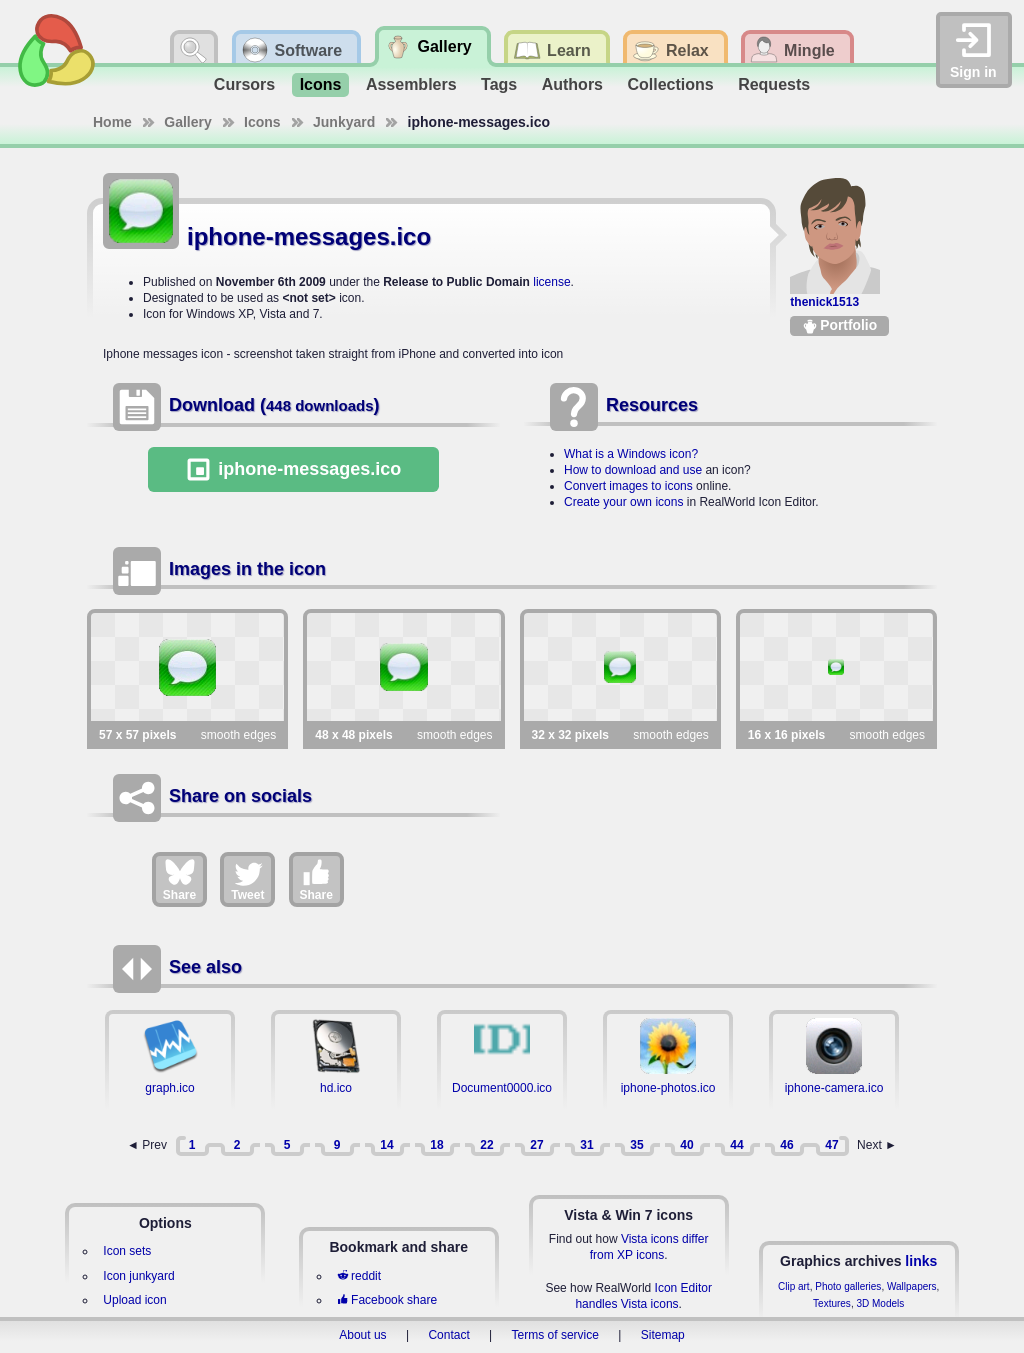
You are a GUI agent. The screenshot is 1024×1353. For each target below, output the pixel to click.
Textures (832, 1303)
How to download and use (633, 470)
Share (179, 879)
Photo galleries (848, 1286)
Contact (448, 1335)
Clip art (794, 1286)
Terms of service (555, 1335)
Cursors (244, 84)
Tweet (247, 879)
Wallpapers (912, 1286)
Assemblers (411, 84)
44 (736, 1145)
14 (386, 1145)
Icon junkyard (138, 1276)
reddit (359, 1276)
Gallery (187, 122)
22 (486, 1145)
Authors (572, 84)
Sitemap (663, 1335)
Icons (321, 84)
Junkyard (344, 122)
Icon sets (127, 1251)
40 (686, 1145)
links (921, 1261)
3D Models (880, 1303)
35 (636, 1145)
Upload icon (134, 1300)
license (551, 282)
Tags (499, 84)
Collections (670, 84)
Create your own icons (623, 502)
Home (112, 122)
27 (536, 1145)
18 (436, 1145)
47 (831, 1145)
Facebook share (387, 1300)
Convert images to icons (628, 486)
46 (786, 1145)
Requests (774, 84)
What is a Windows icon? (631, 454)
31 (586, 1145)
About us (362, 1335)
